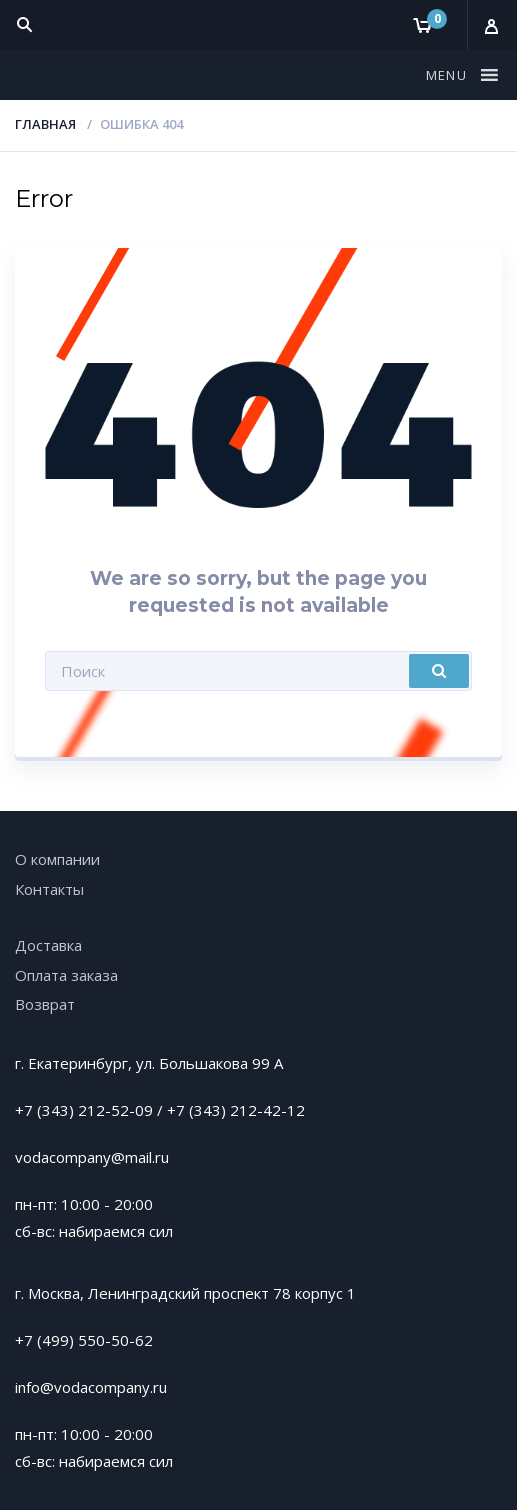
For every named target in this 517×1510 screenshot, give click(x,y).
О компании (57, 859)
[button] (449, 75)
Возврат (45, 1004)
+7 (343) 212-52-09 (84, 1110)
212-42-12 (267, 1110)
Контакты (49, 889)
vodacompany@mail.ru (92, 1157)
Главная (45, 124)
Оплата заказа (66, 975)
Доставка (48, 945)
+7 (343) (198, 1110)
